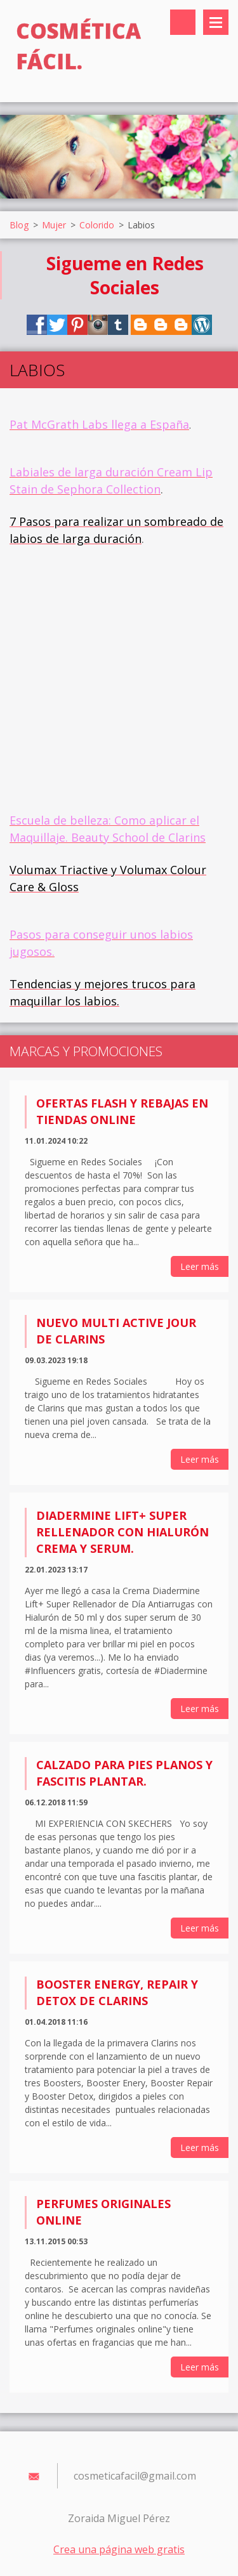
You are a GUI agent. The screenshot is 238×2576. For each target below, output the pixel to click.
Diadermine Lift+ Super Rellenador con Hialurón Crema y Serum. (122, 1532)
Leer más (199, 1266)
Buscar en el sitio (182, 22)
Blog (19, 225)
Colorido (96, 225)
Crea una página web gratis (119, 2549)
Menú (215, 22)
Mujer (54, 225)
